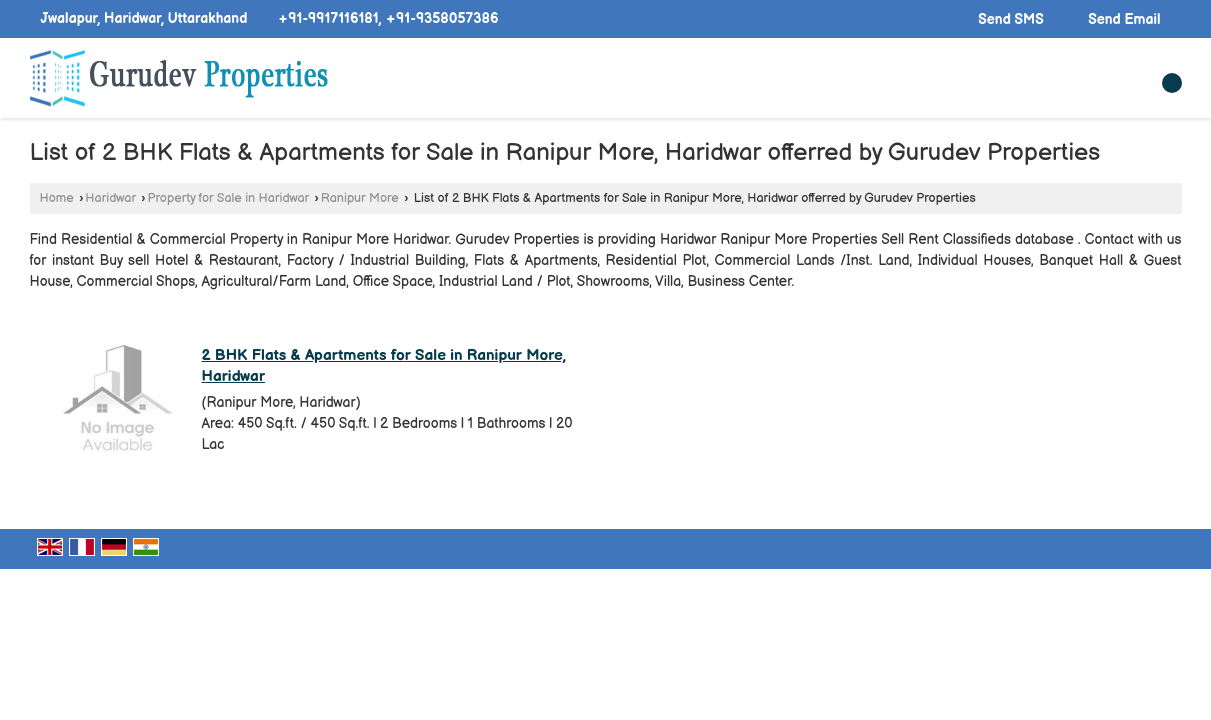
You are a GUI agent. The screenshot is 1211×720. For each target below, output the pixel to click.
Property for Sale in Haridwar (229, 198)
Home (57, 198)
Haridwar (110, 198)
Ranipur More (360, 198)
